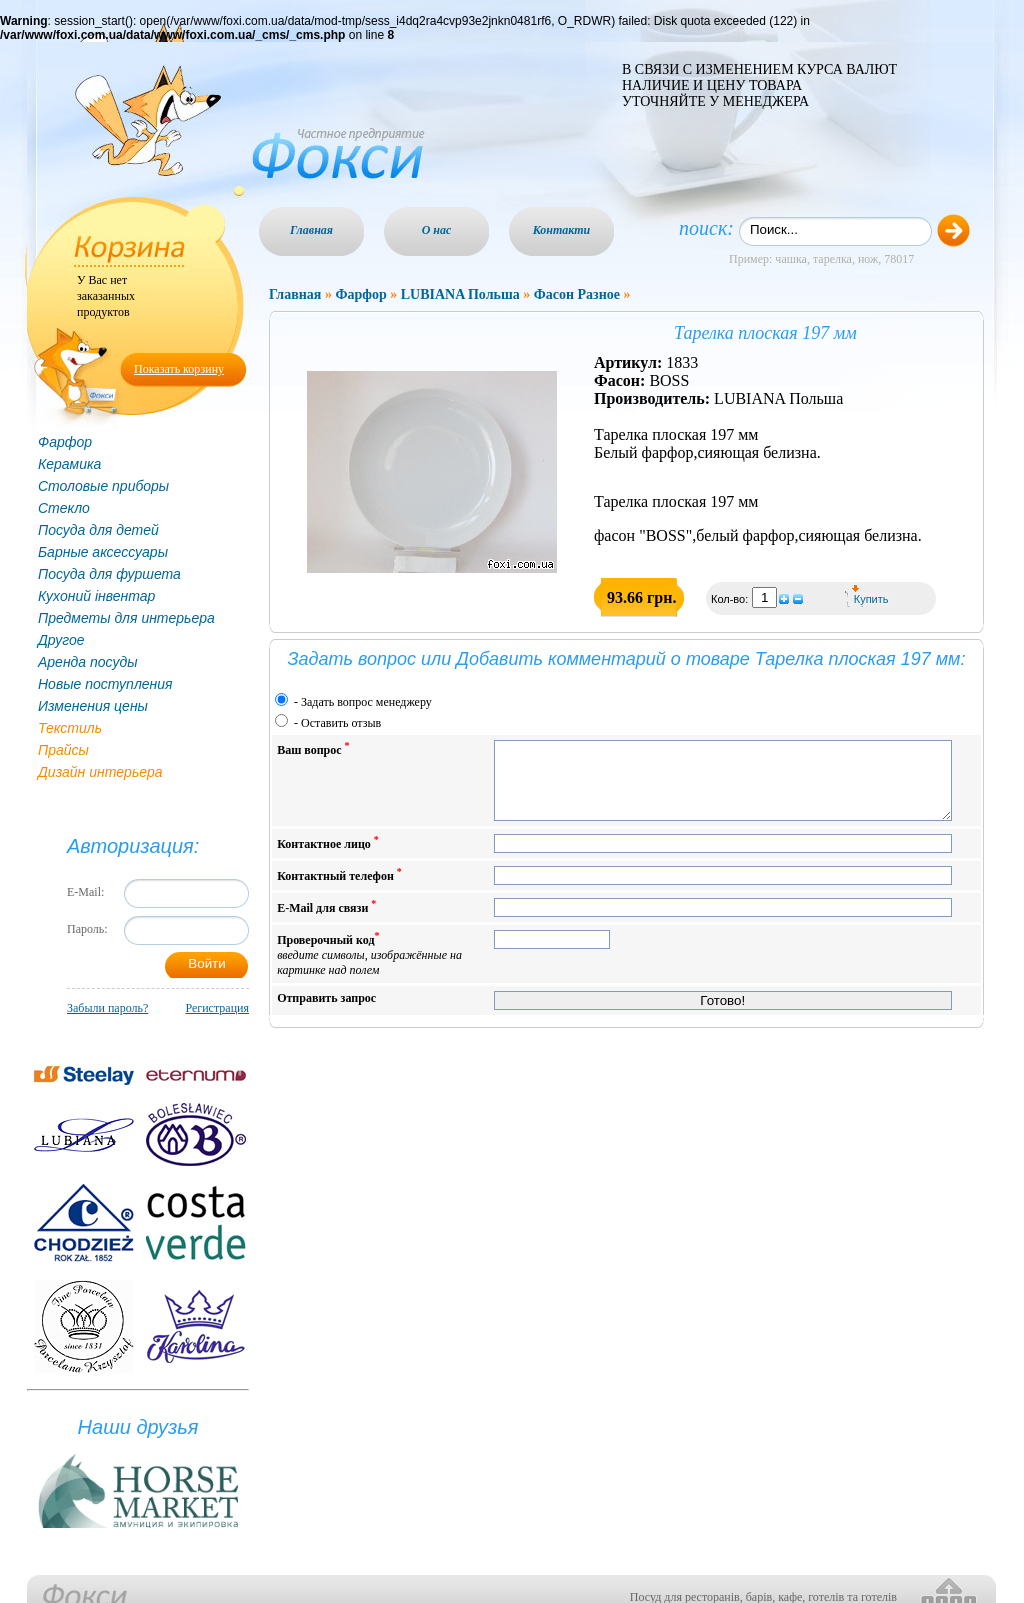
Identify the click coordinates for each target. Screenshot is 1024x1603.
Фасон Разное (577, 294)
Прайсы (63, 750)
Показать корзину (179, 369)
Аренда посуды (87, 662)
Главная (311, 230)
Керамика (69, 464)
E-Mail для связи (326, 921)
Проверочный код (369, 968)
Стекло (64, 508)
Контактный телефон (339, 889)
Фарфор (65, 442)
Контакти (562, 230)
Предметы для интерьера (126, 618)
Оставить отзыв (341, 723)
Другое (61, 640)
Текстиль (70, 728)
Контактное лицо (328, 857)
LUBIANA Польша (460, 294)
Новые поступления (105, 684)
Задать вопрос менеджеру (366, 702)
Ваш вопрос (313, 748)
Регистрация (217, 1008)
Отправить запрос (326, 1013)
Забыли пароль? (107, 1008)
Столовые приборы (103, 486)
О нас (437, 230)
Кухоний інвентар (96, 596)
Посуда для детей (98, 530)
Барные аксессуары (103, 552)
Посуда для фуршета (109, 574)
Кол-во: (731, 599)
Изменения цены (93, 706)
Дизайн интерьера (100, 772)
